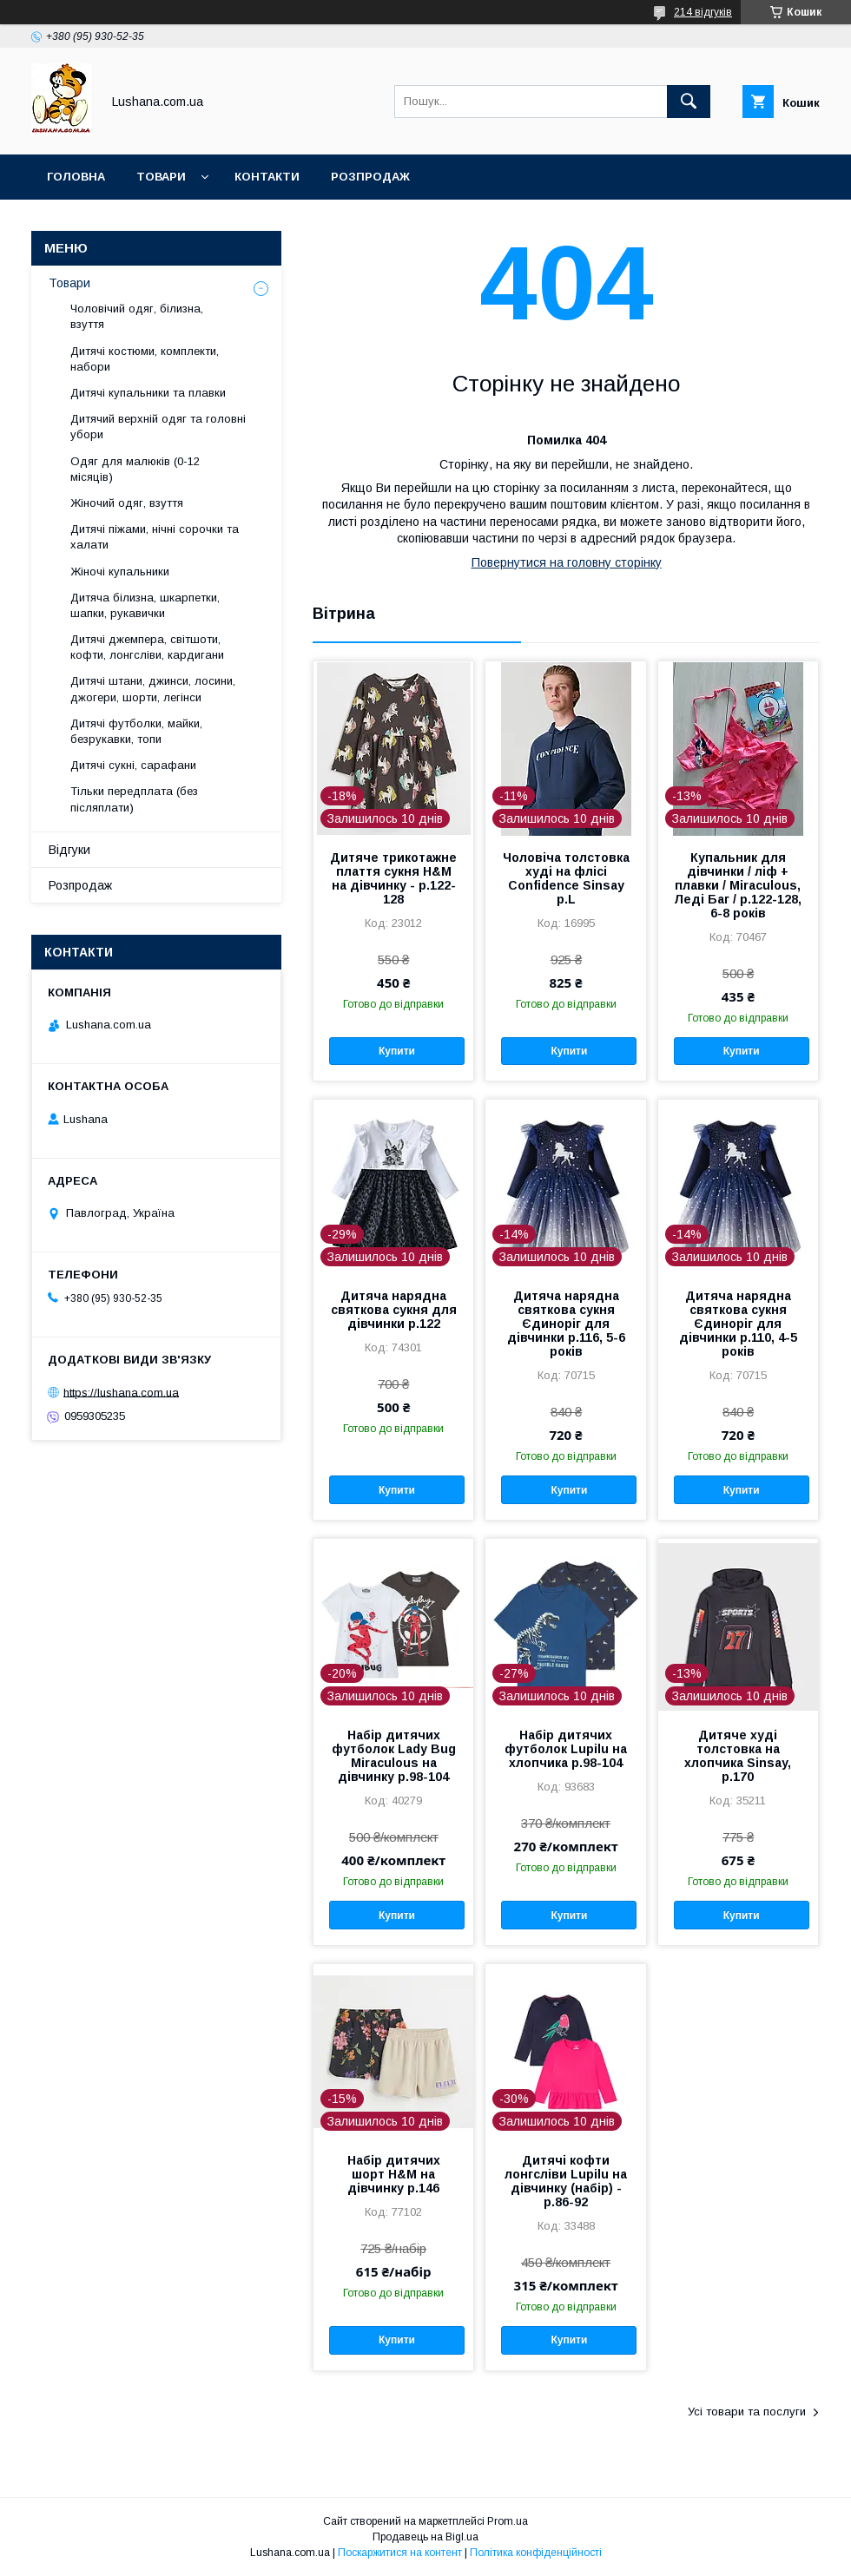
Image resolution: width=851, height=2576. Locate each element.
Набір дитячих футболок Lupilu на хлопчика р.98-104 (566, 1749)
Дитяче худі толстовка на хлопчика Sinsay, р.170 (737, 1756)
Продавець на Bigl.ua (425, 2537)
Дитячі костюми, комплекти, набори (144, 359)
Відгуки (69, 850)
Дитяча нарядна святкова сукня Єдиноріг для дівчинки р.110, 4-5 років (738, 1323)
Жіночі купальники (119, 571)
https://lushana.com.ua (121, 1391)
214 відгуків (703, 12)
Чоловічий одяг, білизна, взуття (136, 316)
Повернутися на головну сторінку (567, 562)
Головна (76, 176)
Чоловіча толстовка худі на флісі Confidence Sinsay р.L (566, 878)
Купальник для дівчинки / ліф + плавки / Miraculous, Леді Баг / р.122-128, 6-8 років (738, 885)
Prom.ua (507, 2521)
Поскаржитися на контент (400, 2552)
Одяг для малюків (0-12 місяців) (135, 469)
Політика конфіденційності (536, 2552)
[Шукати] (688, 101)
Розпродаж (370, 176)
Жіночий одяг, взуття (126, 502)
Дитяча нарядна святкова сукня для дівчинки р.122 (394, 1310)
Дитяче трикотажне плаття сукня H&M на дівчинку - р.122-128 (393, 878)
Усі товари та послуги (747, 2411)
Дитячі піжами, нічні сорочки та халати (154, 536)
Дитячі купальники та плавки (148, 392)
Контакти (267, 176)
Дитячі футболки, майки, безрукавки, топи (136, 731)
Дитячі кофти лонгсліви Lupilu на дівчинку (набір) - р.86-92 (566, 2181)
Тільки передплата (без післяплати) (134, 799)
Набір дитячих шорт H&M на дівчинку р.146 (393, 2174)
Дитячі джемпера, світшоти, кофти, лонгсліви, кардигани (147, 647)
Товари (161, 176)
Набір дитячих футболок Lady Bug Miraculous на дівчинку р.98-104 (394, 1756)
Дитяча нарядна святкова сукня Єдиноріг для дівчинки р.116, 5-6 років (566, 1323)
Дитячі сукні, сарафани (133, 765)
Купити (397, 1051)
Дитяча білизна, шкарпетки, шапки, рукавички (145, 605)
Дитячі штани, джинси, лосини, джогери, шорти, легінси (152, 688)
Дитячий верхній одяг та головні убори (158, 426)
